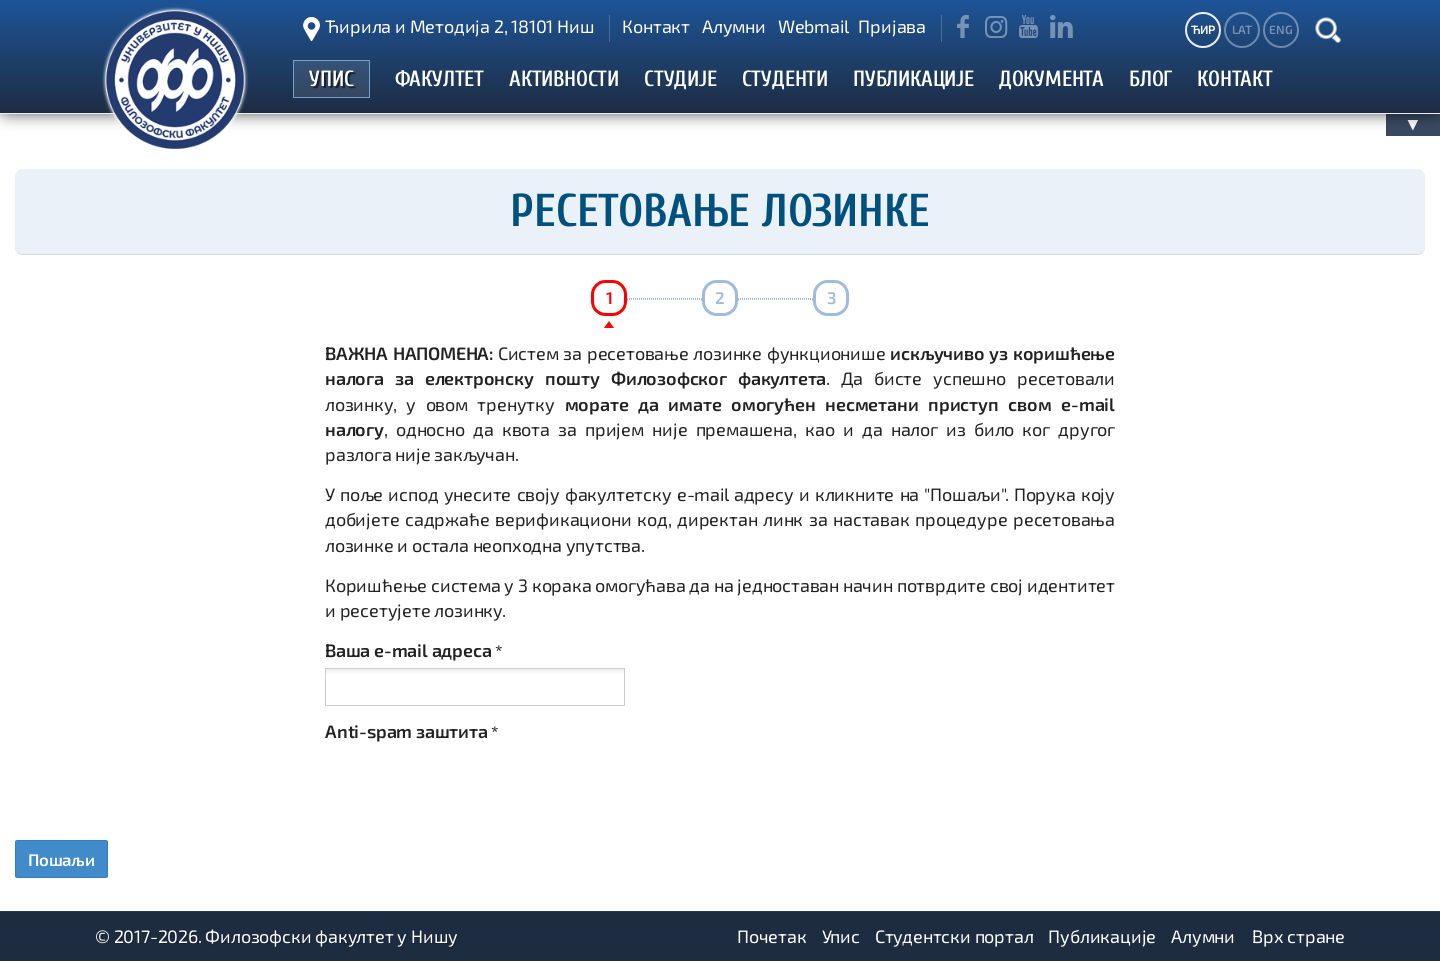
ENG (1280, 29)
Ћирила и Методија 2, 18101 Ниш (459, 26)
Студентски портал (954, 938)
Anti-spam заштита (412, 731)
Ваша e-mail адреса (414, 650)
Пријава (892, 26)
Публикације (1102, 938)
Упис (841, 938)
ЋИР (1202, 29)
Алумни (734, 26)
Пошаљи (64, 859)
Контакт (656, 26)
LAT (1241, 29)
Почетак (772, 938)
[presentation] (477, 788)
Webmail (813, 26)
